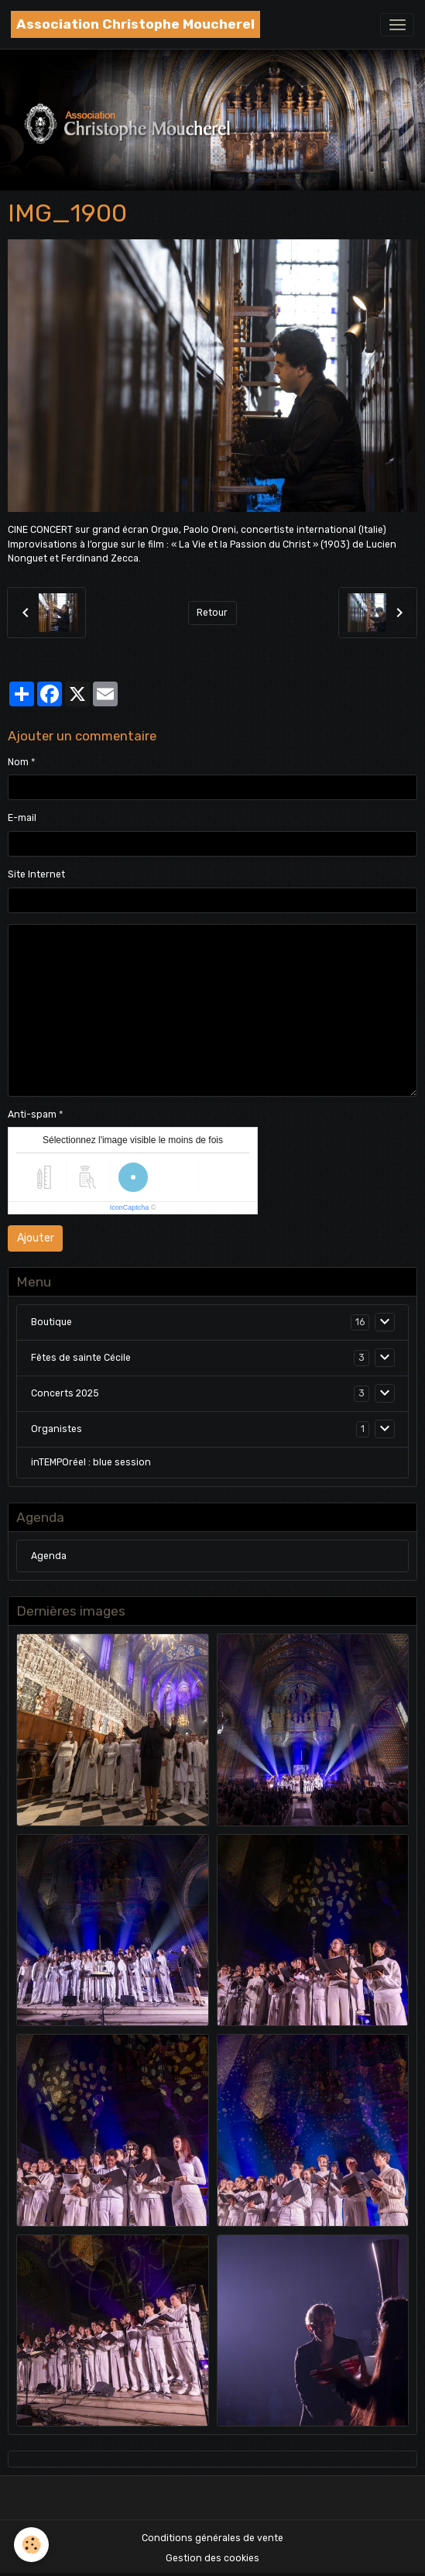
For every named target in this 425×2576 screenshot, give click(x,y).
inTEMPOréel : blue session (91, 1462)
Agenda (49, 1556)
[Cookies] (31, 2544)
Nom (18, 762)
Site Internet (36, 874)
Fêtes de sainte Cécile (81, 1357)
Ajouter (35, 1238)
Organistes (56, 1429)
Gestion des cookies (212, 2558)
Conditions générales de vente (212, 2538)
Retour (212, 612)
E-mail (22, 817)
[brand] (135, 24)
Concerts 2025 (65, 1393)
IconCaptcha (129, 1207)
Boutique (51, 1322)
